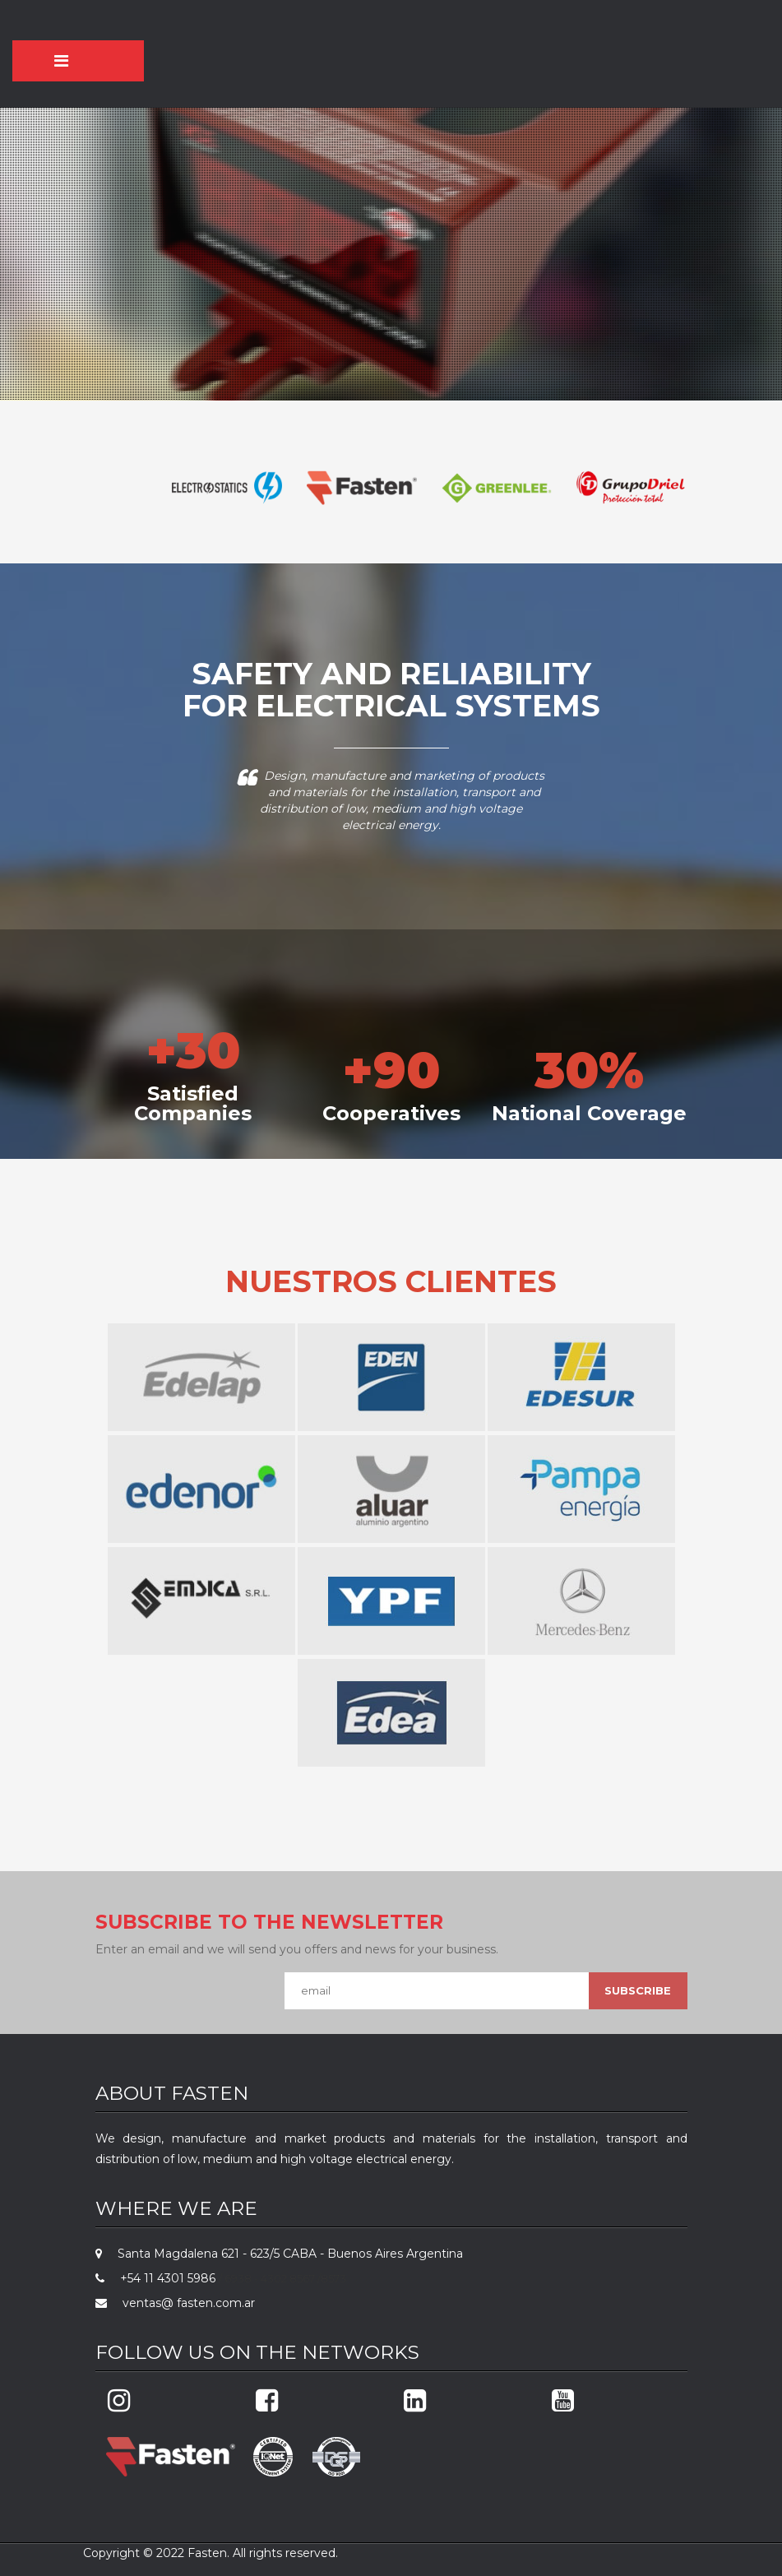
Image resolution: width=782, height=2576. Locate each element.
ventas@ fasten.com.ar (182, 2303)
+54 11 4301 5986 (163, 2278)
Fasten (207, 2553)
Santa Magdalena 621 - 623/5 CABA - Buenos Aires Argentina (284, 2253)
